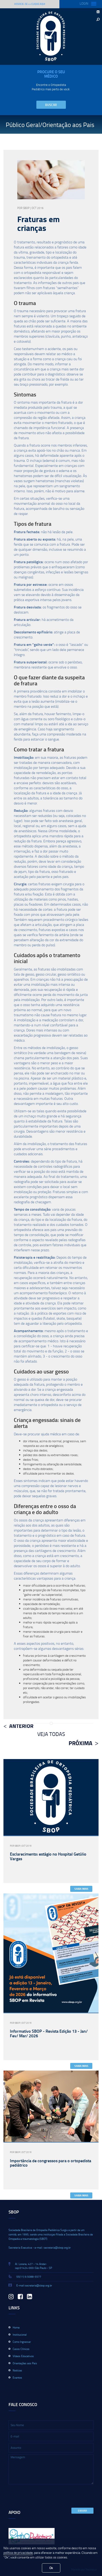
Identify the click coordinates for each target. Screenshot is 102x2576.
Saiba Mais (81, 1889)
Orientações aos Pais (25, 2363)
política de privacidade (18, 2552)
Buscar (51, 105)
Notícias (17, 2370)
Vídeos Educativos (23, 2356)
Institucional (20, 2335)
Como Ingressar (22, 2342)
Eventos (17, 2377)
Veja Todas (51, 1734)
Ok (51, 2568)
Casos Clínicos (21, 2349)
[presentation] (44, 2496)
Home (16, 2327)
